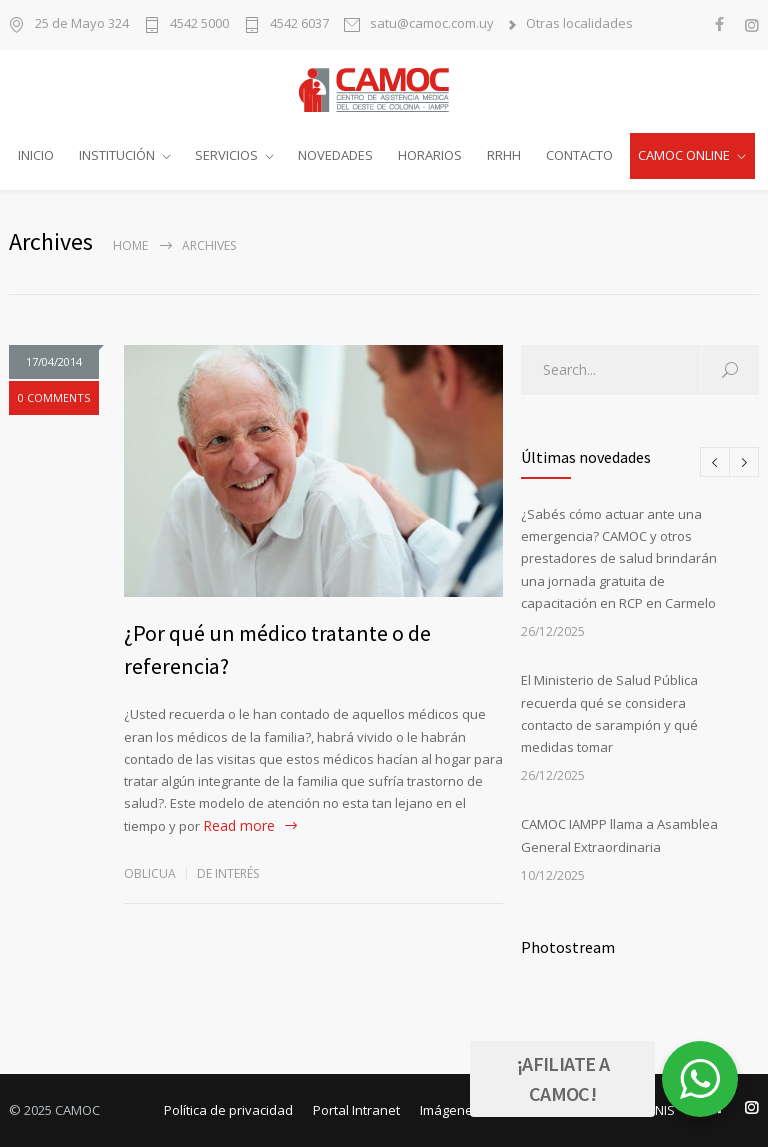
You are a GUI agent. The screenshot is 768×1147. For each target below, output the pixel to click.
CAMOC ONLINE (684, 155)
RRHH (504, 155)
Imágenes (450, 1110)
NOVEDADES (335, 155)
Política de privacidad (228, 1110)
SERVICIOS (226, 155)
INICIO (36, 155)
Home (130, 245)
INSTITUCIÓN (117, 155)
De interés (228, 873)
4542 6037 (299, 24)
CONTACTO (579, 155)
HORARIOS (430, 155)
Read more (239, 825)
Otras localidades (579, 24)
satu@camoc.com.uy (432, 24)
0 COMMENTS (54, 397)
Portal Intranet (356, 1110)
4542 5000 (199, 24)
